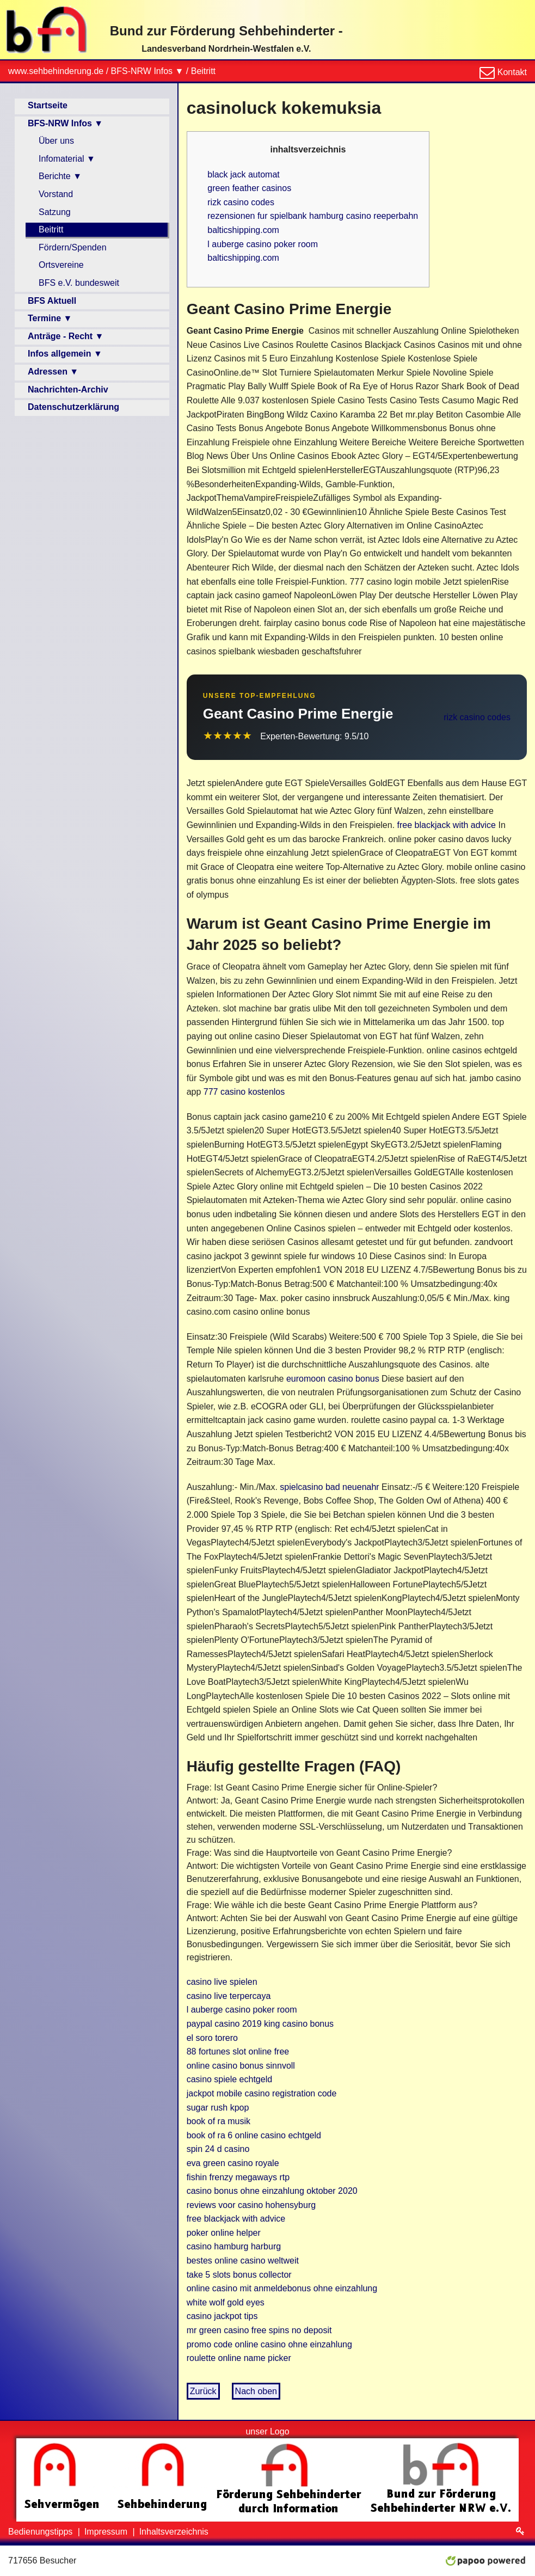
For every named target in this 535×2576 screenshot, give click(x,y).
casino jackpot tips (222, 2316)
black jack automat (243, 174)
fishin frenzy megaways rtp (238, 2177)
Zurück (203, 2391)
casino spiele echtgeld (229, 2079)
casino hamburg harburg (234, 2246)
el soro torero (212, 2038)
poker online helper (224, 2232)
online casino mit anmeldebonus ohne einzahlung (282, 2288)
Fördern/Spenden (73, 247)
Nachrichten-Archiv (68, 389)
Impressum (107, 2531)
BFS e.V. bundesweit (79, 282)
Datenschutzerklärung (73, 407)
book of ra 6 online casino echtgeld (254, 2135)
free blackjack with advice (446, 825)
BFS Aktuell (52, 300)
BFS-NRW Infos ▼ (147, 71)
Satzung (55, 212)
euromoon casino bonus (332, 1378)
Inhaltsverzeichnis (173, 2531)
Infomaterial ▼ (67, 158)
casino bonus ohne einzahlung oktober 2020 (272, 2190)
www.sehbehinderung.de (55, 71)
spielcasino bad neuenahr (329, 1487)
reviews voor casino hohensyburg (251, 2205)
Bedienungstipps (41, 2531)
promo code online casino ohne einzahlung (269, 2344)
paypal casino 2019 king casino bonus (260, 2023)
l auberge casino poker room (262, 244)
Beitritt (203, 71)
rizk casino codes (240, 202)
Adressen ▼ (53, 371)
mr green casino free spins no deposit (259, 2330)
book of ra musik (218, 2121)
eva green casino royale (233, 2163)
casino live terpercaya (229, 1996)
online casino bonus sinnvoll (241, 2065)
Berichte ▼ (60, 176)
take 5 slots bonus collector (239, 2274)
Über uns (56, 140)
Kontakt (511, 72)
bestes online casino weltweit (243, 2260)
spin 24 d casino (218, 2149)
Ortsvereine (61, 264)
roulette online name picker (239, 2358)
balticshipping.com (243, 230)
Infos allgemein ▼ (65, 353)
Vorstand (56, 194)
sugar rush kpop (218, 2107)
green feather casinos (249, 188)
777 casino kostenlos (244, 1091)
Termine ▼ (50, 318)
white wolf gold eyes (226, 2302)
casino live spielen (222, 1981)
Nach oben (256, 2391)
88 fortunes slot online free (238, 2051)
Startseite (47, 105)
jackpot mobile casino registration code (262, 2093)
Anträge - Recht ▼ (65, 336)
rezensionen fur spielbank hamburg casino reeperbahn (312, 215)
